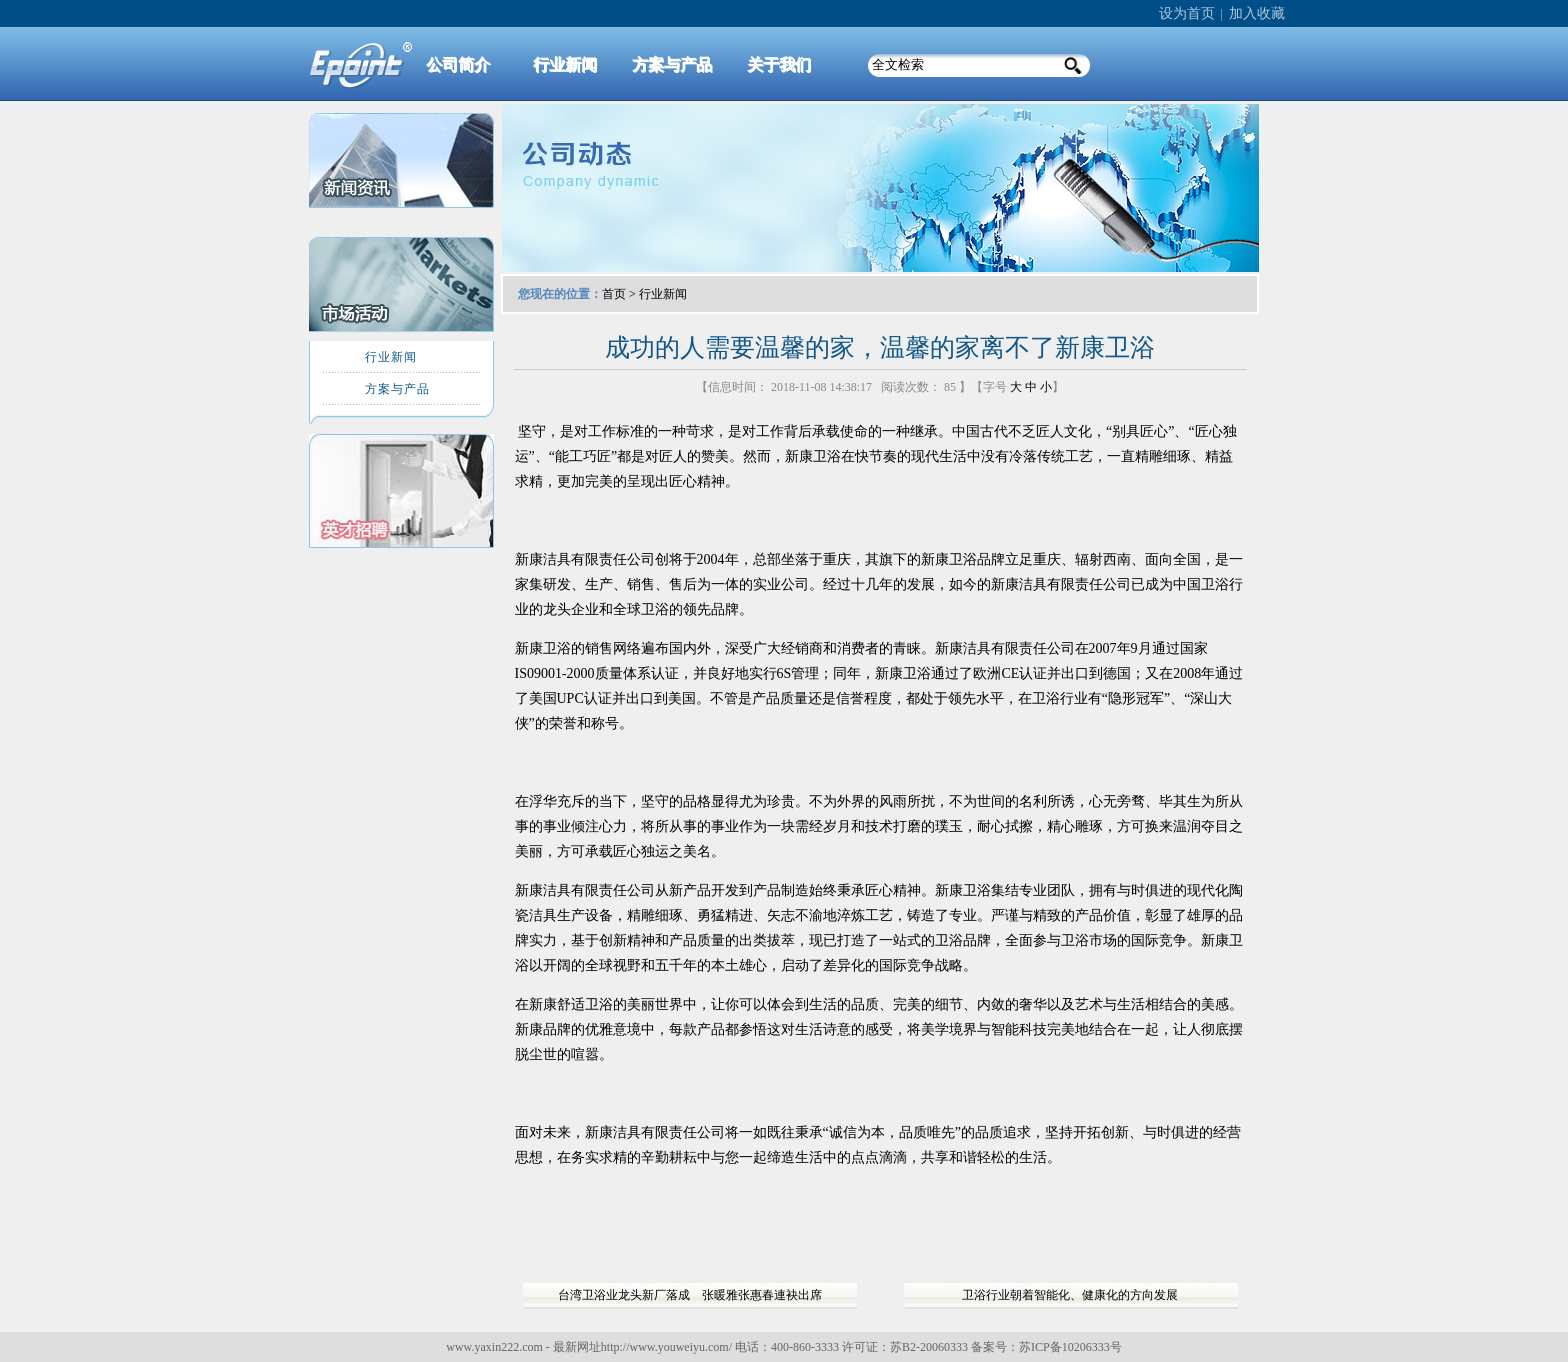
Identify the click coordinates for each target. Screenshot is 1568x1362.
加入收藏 (1257, 13)
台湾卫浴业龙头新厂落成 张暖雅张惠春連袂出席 (690, 1295)
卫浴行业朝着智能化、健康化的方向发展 (1070, 1295)
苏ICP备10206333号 (1070, 1347)
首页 (614, 294)
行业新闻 (663, 294)
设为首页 (1187, 13)
